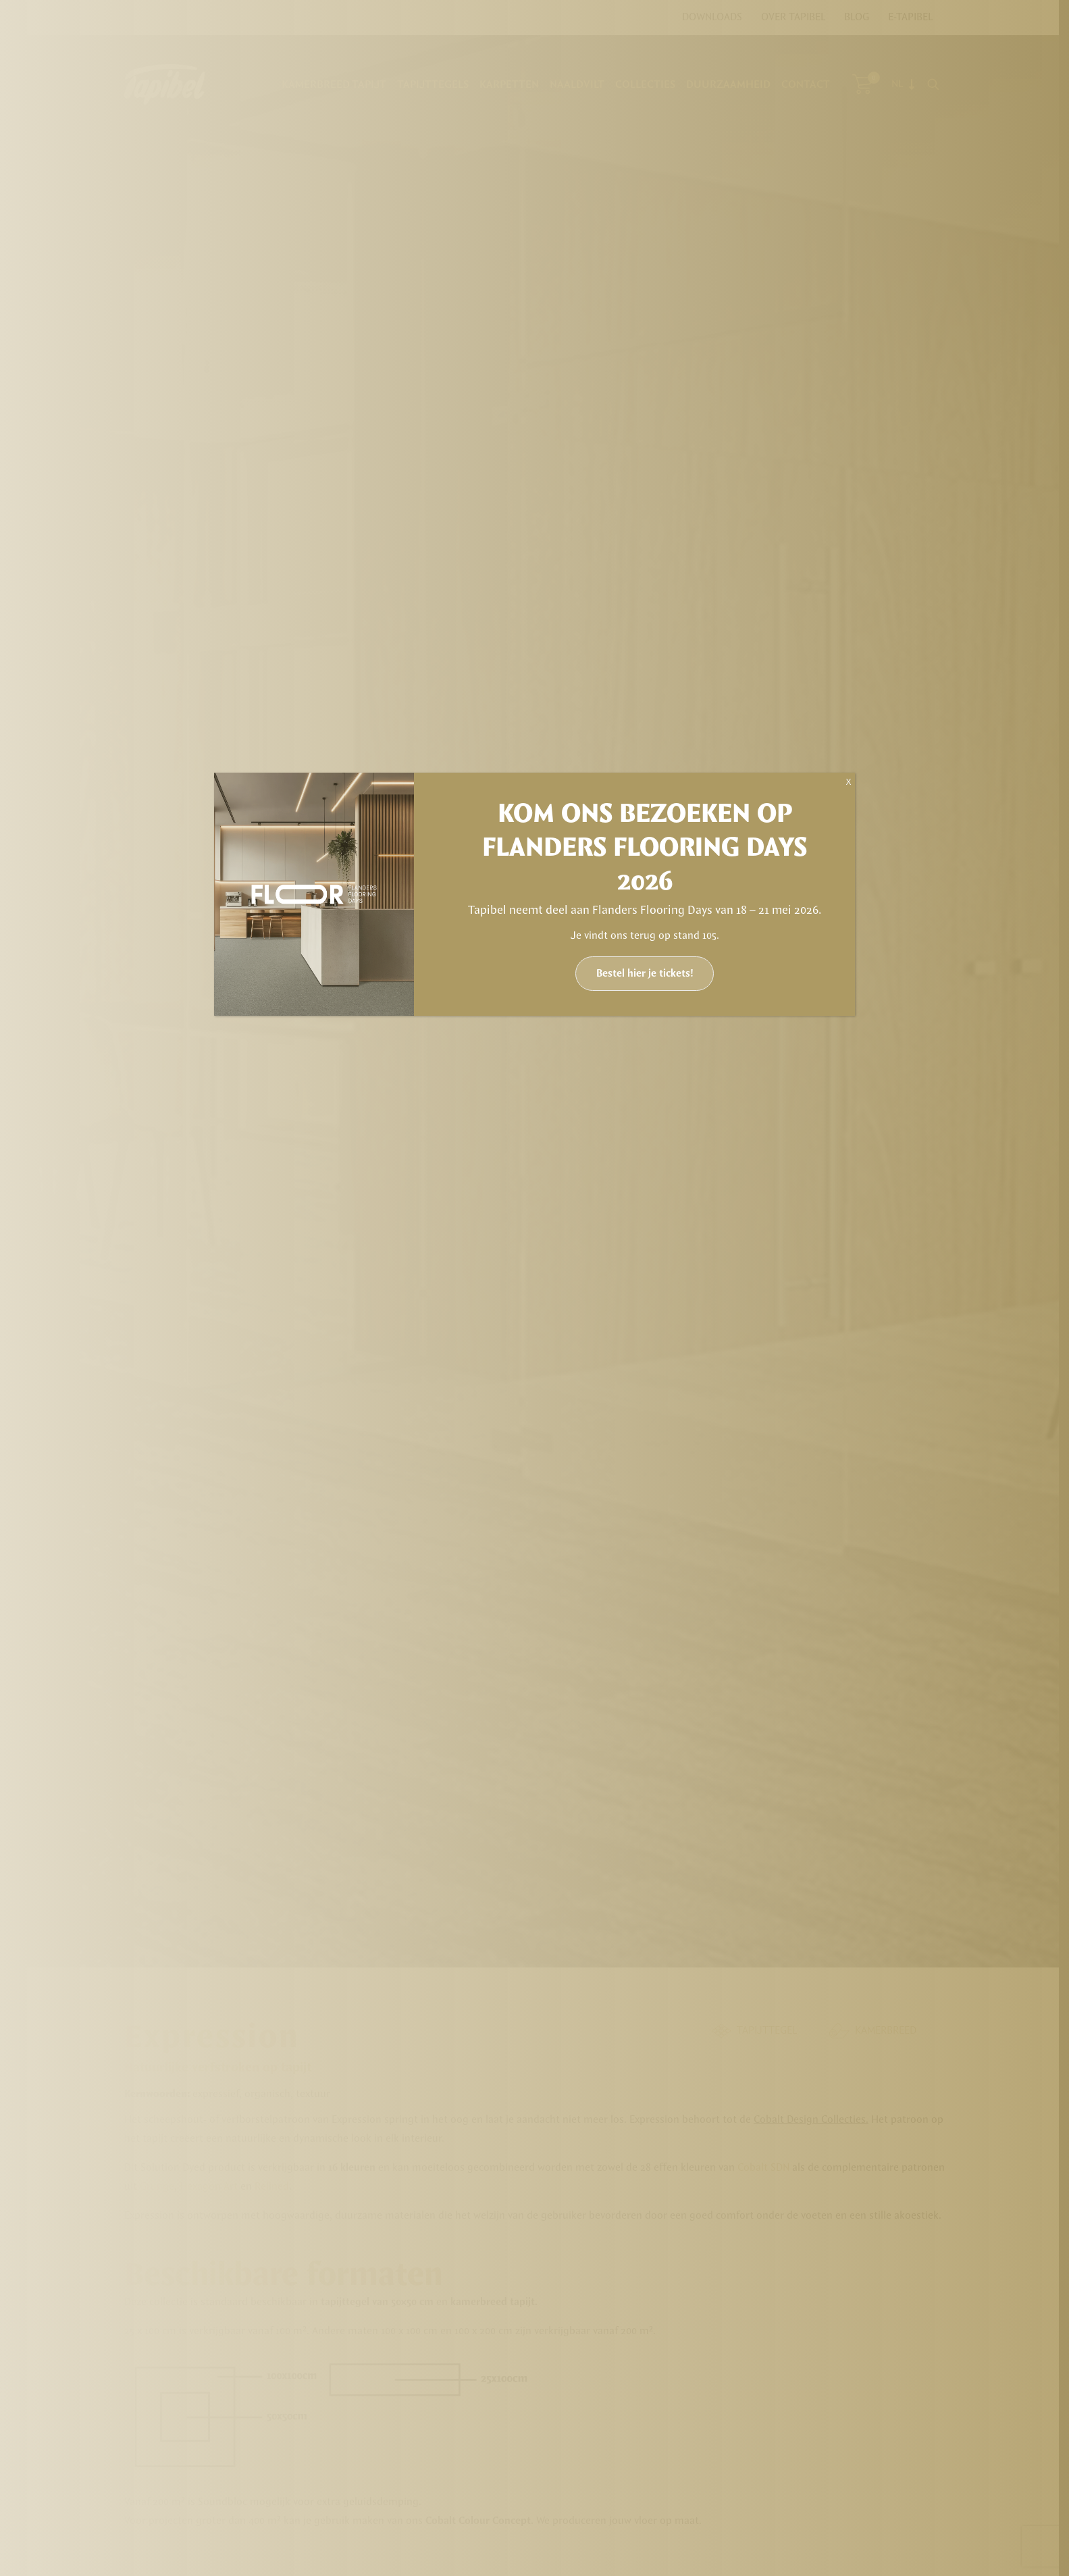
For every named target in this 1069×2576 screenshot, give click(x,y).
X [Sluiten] (848, 782)
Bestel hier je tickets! (644, 974)
